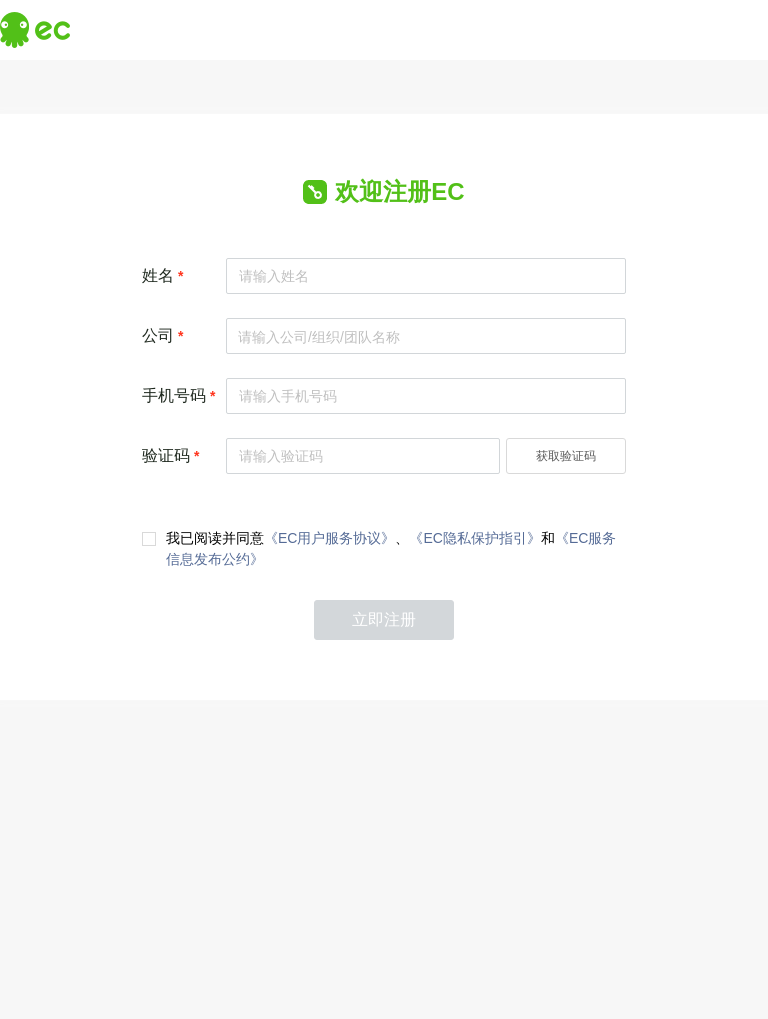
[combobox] (426, 334)
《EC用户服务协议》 (329, 538)
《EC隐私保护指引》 (474, 538)
